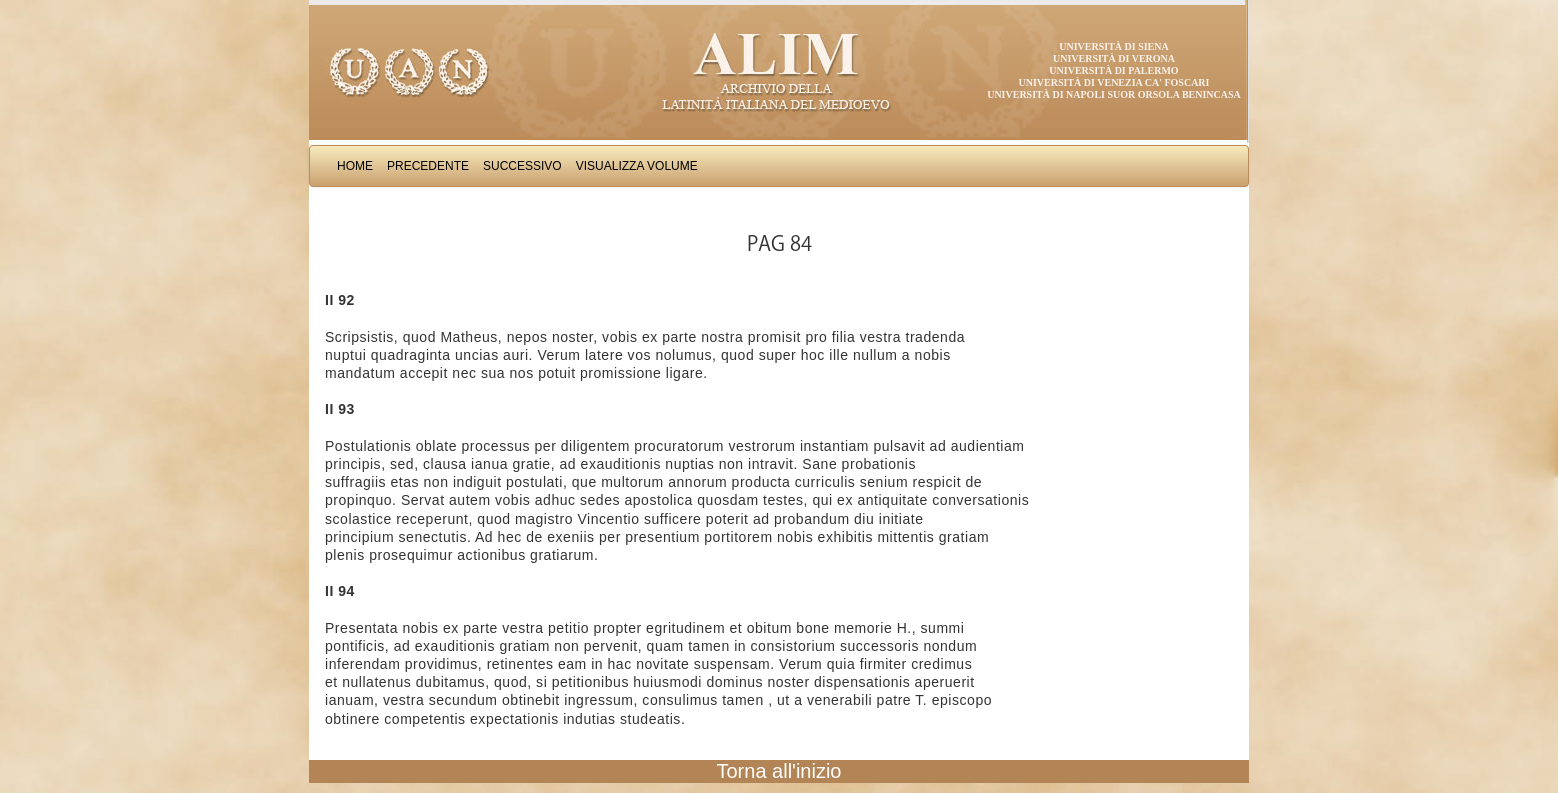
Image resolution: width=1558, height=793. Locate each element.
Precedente (428, 166)
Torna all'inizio (779, 771)
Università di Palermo (1113, 70)
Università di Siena (1113, 46)
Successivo (522, 166)
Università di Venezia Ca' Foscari (1114, 82)
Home (355, 166)
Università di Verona (1114, 58)
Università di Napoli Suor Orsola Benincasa (1114, 94)
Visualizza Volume (637, 166)
